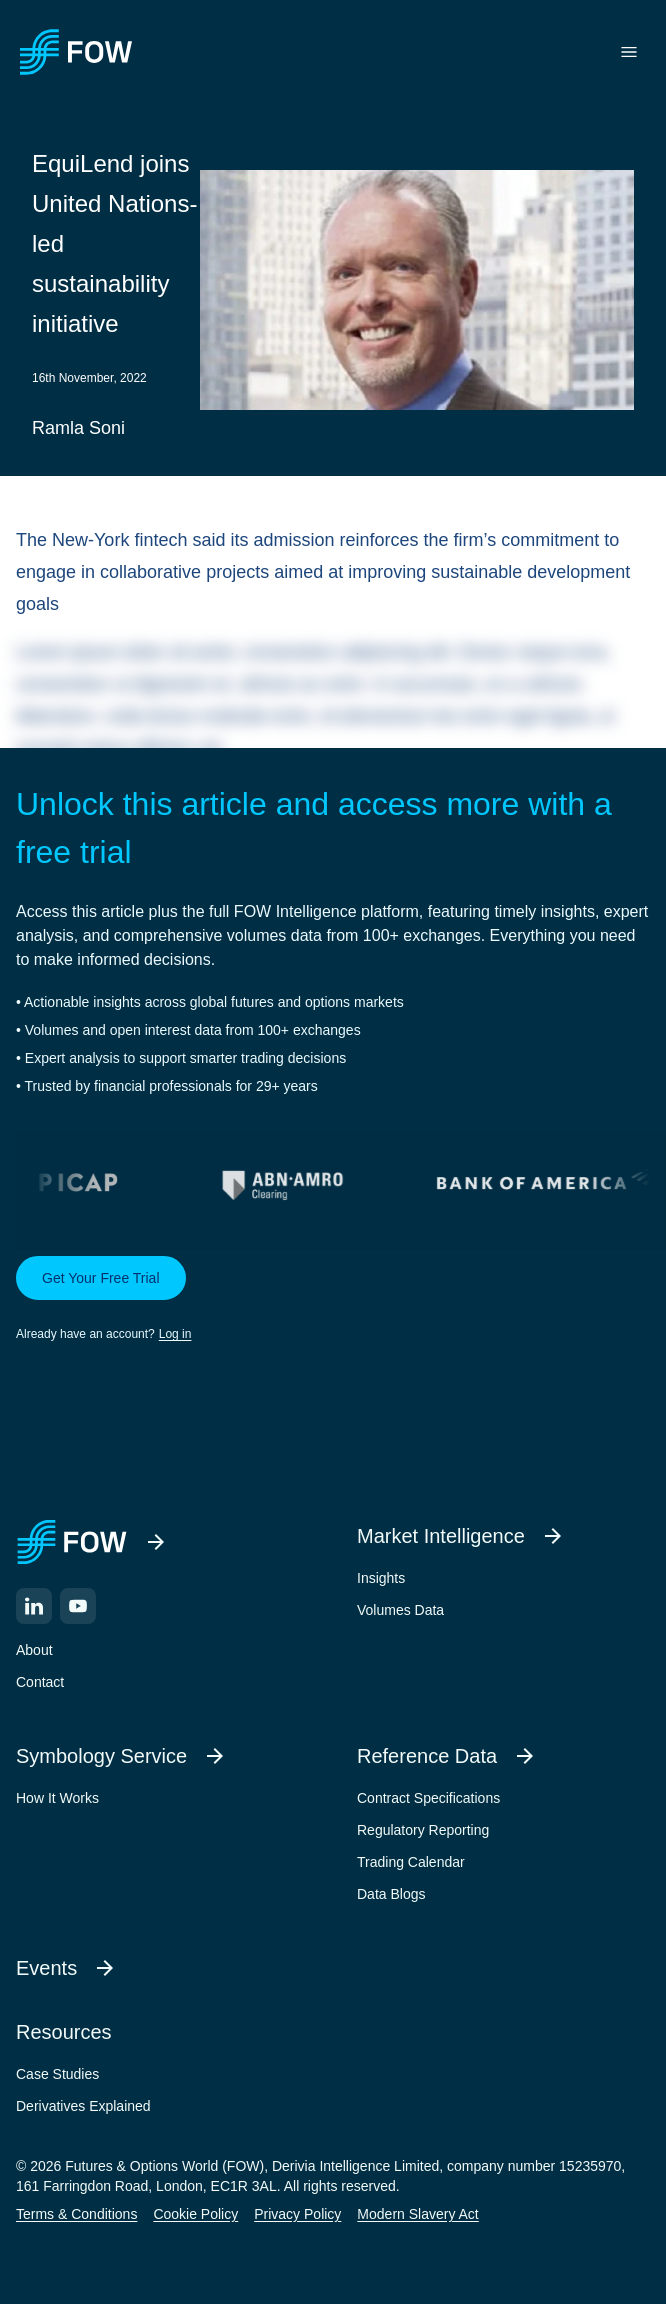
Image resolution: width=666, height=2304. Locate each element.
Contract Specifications (428, 1798)
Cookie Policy (195, 2214)
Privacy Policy (297, 2214)
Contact (40, 1682)
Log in (175, 1334)
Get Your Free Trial (101, 1278)
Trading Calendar (411, 1862)
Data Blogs (391, 1894)
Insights (381, 1578)
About (34, 1650)
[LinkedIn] (34, 1606)
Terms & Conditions (76, 2214)
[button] (333, 1300)
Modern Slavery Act (417, 2214)
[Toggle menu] (629, 52)
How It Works (57, 1798)
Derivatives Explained (83, 2106)
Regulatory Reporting (423, 1830)
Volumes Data (400, 1610)
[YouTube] (78, 1606)
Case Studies (57, 2074)
